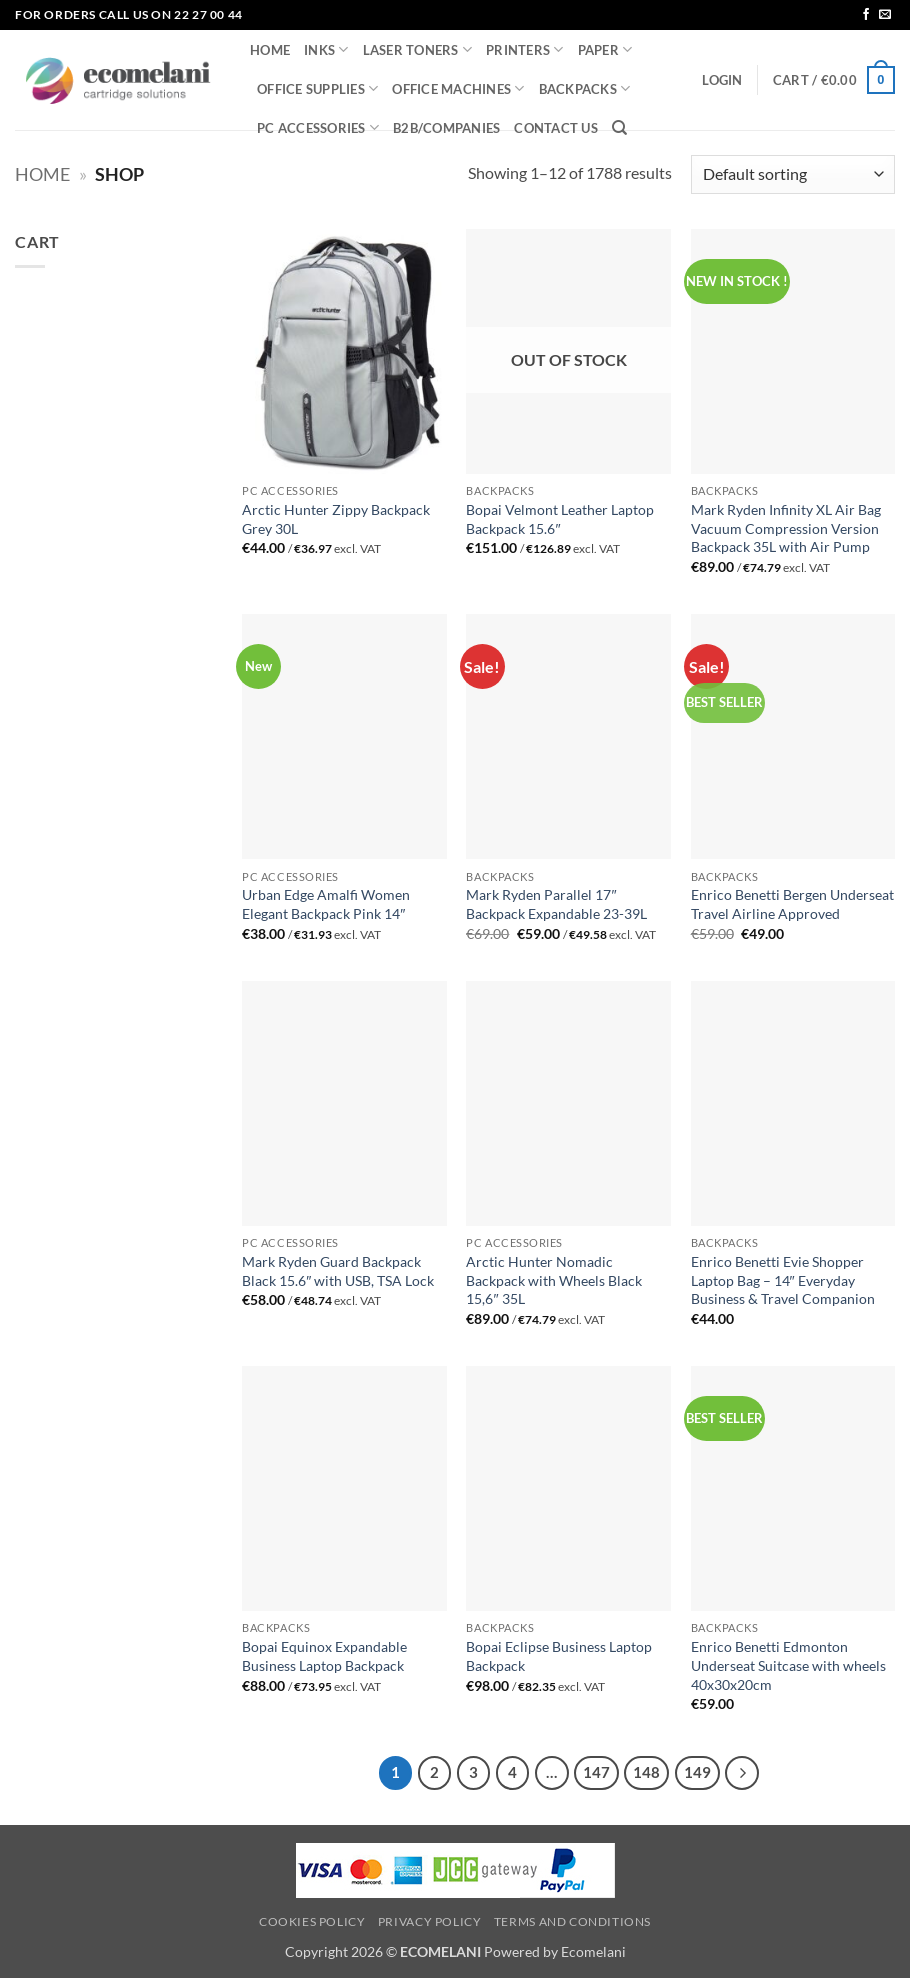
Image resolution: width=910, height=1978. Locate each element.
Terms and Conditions (572, 1921)
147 (596, 1772)
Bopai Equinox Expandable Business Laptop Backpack (324, 1656)
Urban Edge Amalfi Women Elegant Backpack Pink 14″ (326, 904)
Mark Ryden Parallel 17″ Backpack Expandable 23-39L (556, 904)
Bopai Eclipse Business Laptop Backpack (559, 1656)
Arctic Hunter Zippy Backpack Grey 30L (336, 519)
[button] (722, 80)
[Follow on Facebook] (866, 15)
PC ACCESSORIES (318, 127)
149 (697, 1772)
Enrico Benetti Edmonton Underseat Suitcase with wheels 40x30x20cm (788, 1665)
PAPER (605, 49)
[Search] (619, 128)
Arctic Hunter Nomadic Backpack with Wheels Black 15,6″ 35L (554, 1280)
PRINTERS (525, 49)
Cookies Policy (312, 1921)
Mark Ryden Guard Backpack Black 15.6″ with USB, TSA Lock (338, 1271)
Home (42, 174)
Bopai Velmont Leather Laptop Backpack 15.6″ (560, 519)
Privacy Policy (430, 1921)
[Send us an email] (885, 15)
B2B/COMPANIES (446, 128)
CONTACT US (556, 128)
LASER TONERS (418, 49)
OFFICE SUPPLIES (317, 88)
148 (646, 1772)
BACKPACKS (585, 88)
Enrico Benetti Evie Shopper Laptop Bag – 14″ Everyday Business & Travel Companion (783, 1280)
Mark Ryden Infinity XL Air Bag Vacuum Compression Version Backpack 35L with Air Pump (786, 528)
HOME (270, 50)
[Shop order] (793, 174)
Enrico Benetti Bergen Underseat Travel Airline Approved (792, 904)
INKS (326, 49)
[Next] (742, 1773)
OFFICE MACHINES (458, 88)
